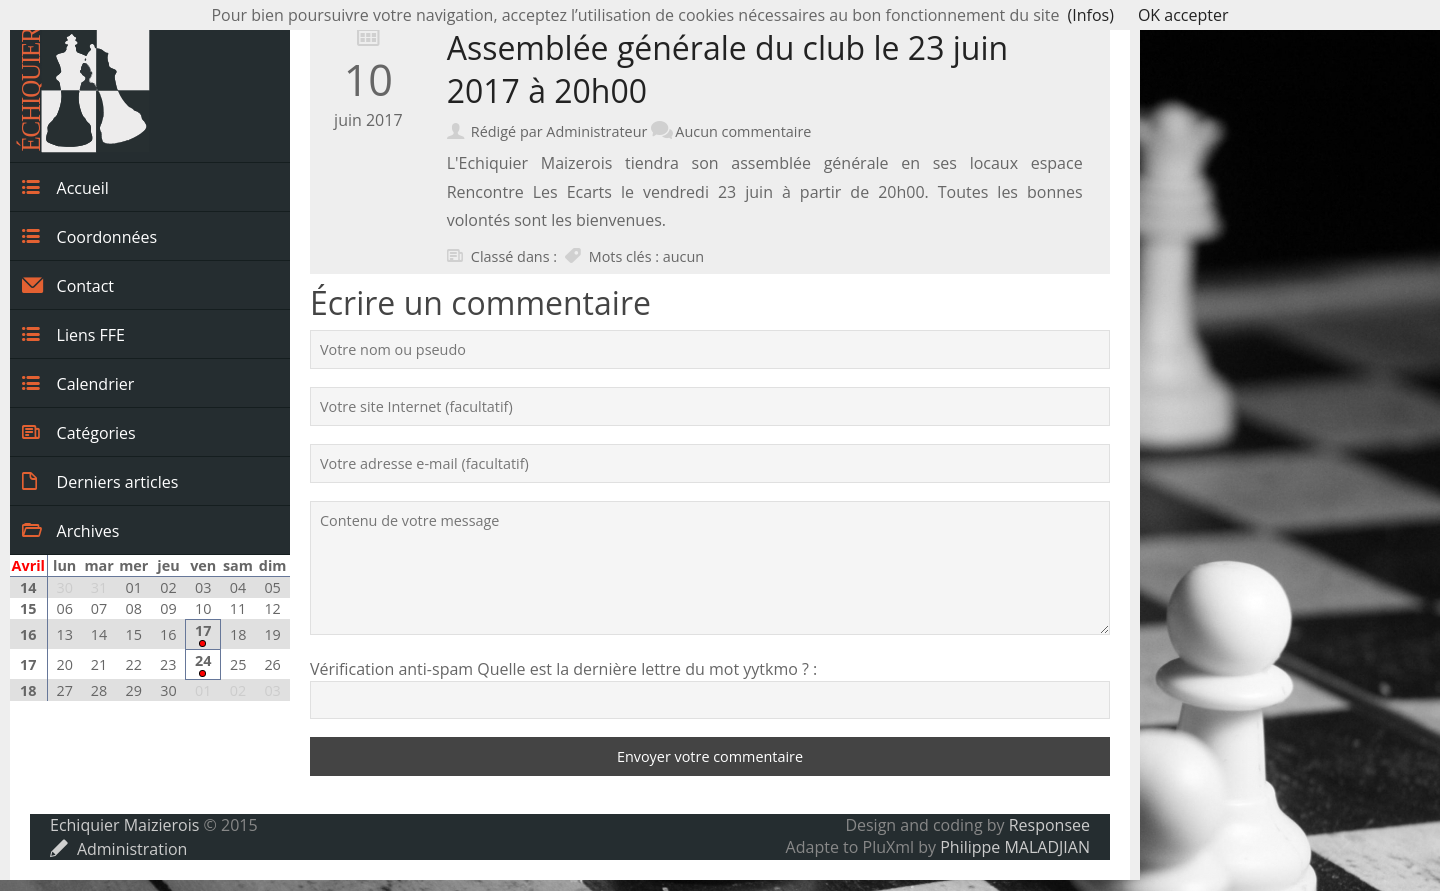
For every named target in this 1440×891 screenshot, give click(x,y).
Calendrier (78, 383)
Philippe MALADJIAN (1015, 847)
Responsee (1049, 825)
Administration (118, 849)
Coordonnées (89, 236)
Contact (68, 285)
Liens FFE (73, 334)
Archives (70, 530)
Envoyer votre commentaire (710, 756)
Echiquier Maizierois (124, 825)
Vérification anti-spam (391, 669)
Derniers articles (100, 481)
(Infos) (1091, 15)
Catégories (79, 432)
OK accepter (1183, 15)
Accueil (65, 187)
